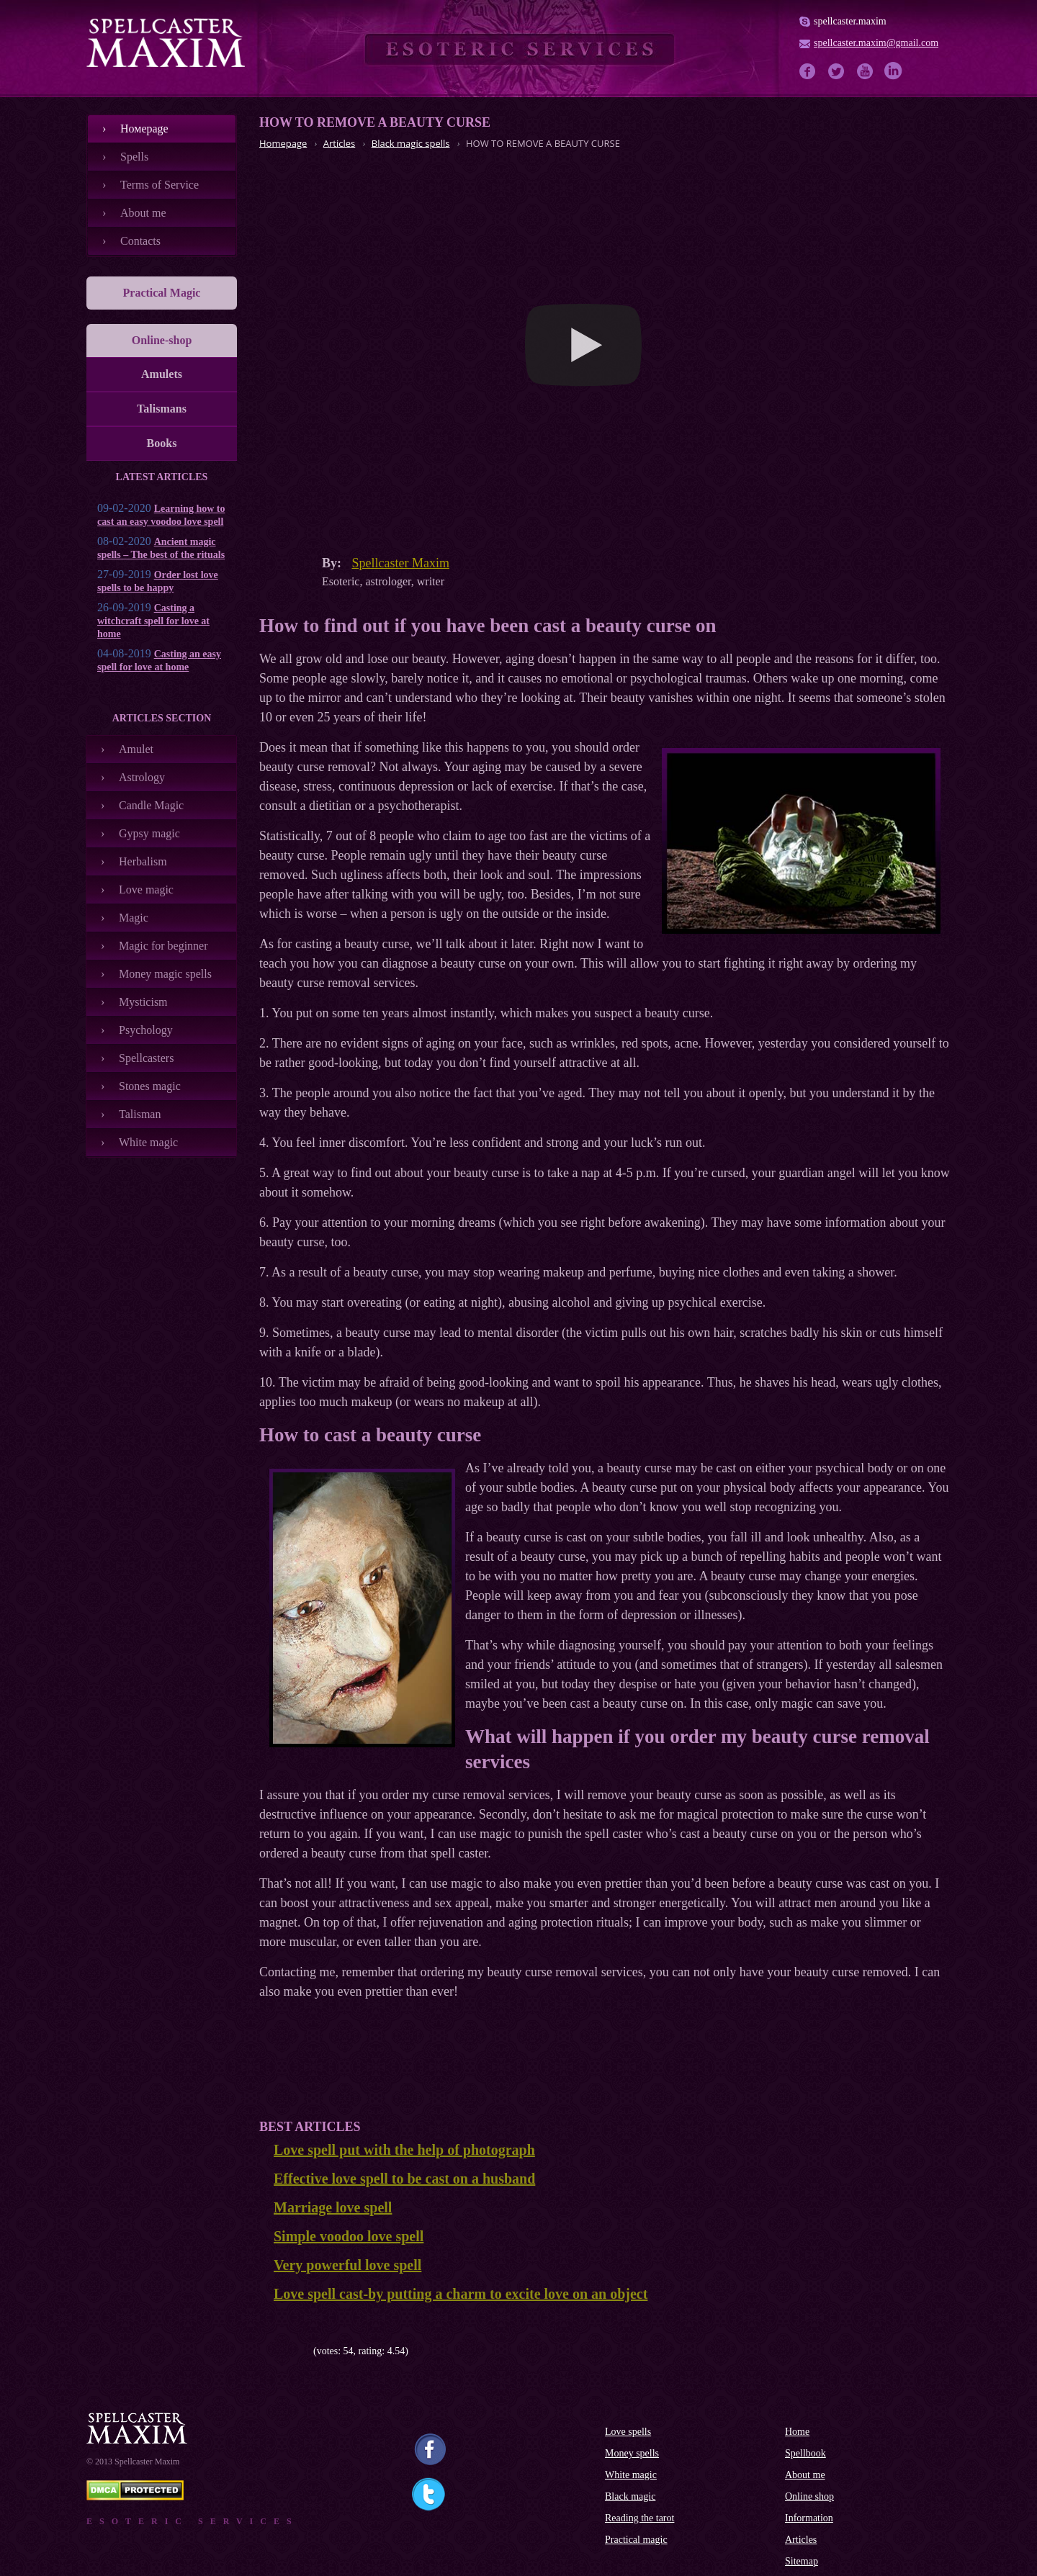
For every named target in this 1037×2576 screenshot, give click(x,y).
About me (143, 213)
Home (797, 2431)
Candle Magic (151, 805)
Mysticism (143, 1002)
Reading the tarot (639, 2518)
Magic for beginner (163, 946)
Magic (133, 917)
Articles (801, 2539)
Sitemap (801, 2561)
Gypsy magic (149, 833)
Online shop (809, 2496)
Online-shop (162, 340)
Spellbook (805, 2453)
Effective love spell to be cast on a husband (404, 2178)
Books (162, 443)
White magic (148, 1142)
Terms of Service (159, 185)
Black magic (630, 2496)
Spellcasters (146, 1058)
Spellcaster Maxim (400, 563)
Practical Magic (162, 293)
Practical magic (636, 2539)
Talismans (162, 408)
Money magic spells (165, 974)
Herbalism (143, 861)
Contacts (140, 241)
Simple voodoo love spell (348, 2236)
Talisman (140, 1114)
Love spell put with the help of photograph (404, 2150)
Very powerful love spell (347, 2265)
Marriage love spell (333, 2207)
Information (809, 2518)
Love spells (628, 2431)
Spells (134, 156)
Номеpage (144, 128)
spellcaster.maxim (850, 21)
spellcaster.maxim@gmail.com (876, 42)
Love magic (146, 889)
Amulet (136, 749)
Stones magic (150, 1086)
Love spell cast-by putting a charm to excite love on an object (460, 2294)
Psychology (146, 1030)
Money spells (632, 2453)
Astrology (142, 777)
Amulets (161, 374)
